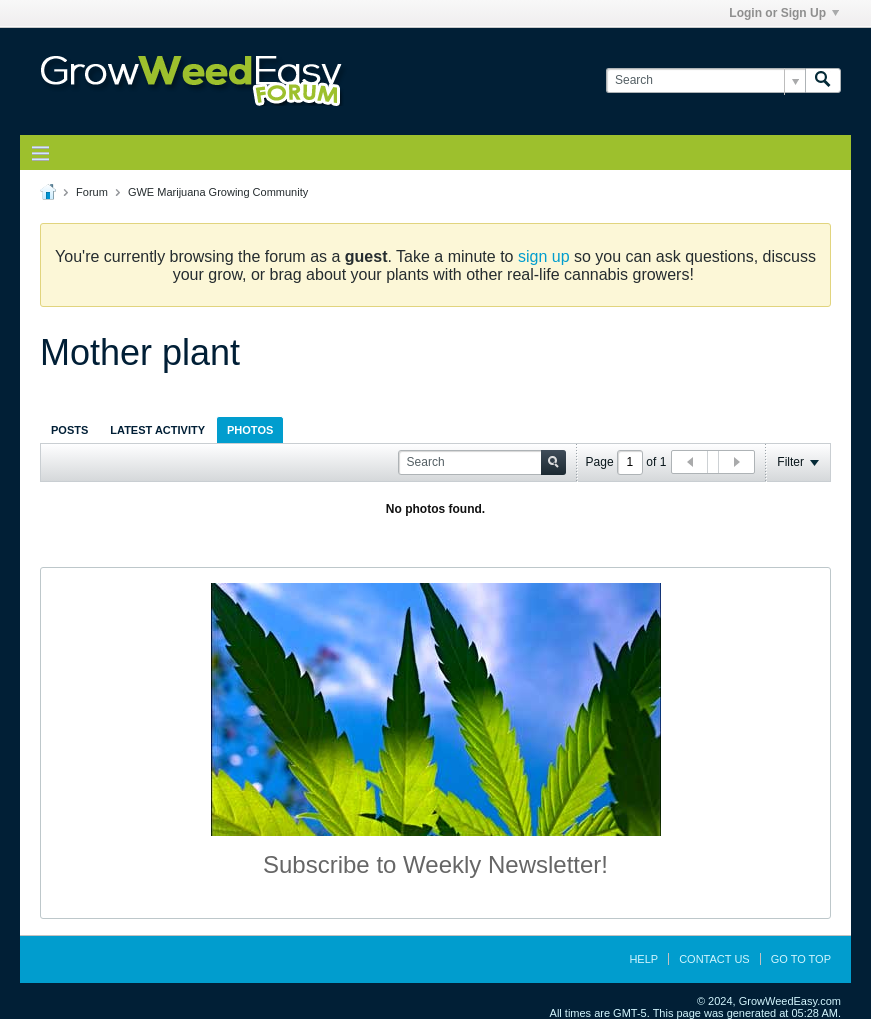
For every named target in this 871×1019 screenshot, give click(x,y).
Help (643, 959)
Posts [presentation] (69, 430)
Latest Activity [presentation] (157, 430)
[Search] (705, 80)
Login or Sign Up (784, 13)
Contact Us (714, 959)
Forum (92, 192)
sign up (544, 256)
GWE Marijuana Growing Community (218, 192)
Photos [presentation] (250, 430)
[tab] (69, 429)
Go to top (801, 959)
